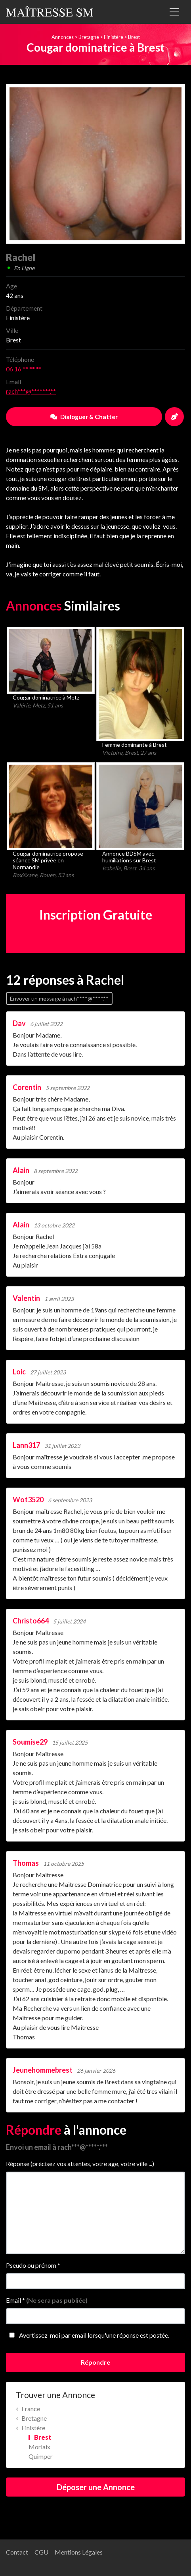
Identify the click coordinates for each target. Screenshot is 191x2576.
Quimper (41, 2456)
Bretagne (88, 37)
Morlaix (39, 2446)
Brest (134, 37)
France (30, 2408)
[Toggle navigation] (174, 11)
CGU (41, 2552)
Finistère (113, 37)
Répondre (95, 2362)
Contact (17, 2552)
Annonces (63, 37)
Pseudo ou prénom (33, 2265)
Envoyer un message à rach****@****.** (59, 998)
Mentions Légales (79, 2552)
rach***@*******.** (31, 391)
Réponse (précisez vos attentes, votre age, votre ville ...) (80, 2163)
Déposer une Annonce (96, 2487)
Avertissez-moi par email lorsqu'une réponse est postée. (87, 2335)
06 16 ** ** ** (24, 369)
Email (47, 2300)
